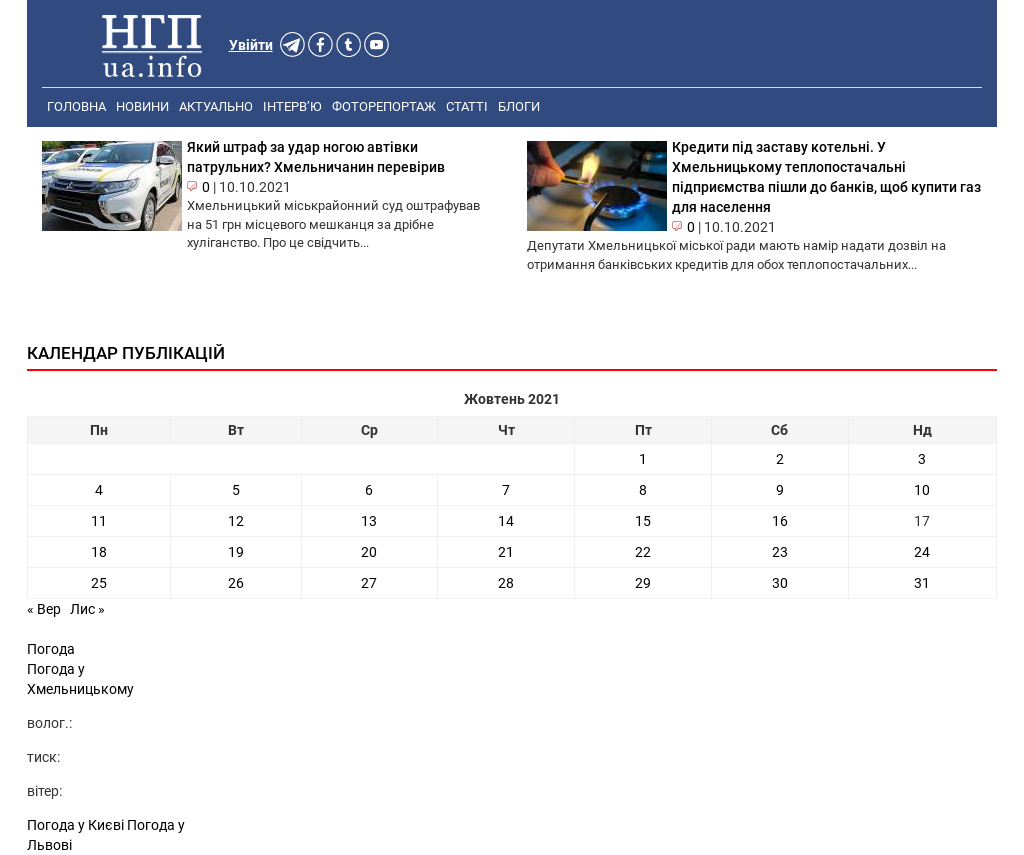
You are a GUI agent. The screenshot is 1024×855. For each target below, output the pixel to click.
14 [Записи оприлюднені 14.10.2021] (506, 521)
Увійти (251, 45)
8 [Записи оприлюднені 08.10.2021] (643, 490)
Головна (76, 106)
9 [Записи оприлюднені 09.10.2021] (780, 490)
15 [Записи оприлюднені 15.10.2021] (643, 521)
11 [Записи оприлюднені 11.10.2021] (99, 521)
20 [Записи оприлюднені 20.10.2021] (369, 552)
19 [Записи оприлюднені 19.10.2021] (236, 552)
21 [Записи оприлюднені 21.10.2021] (506, 552)
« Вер (44, 609)
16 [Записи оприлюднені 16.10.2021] (780, 521)
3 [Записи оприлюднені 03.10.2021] (922, 459)
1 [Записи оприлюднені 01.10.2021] (643, 459)
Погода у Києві (75, 825)
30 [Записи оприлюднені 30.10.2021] (780, 583)
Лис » (87, 609)
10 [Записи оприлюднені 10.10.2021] (922, 490)
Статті (467, 106)
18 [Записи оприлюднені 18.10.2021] (99, 552)
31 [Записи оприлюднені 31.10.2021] (922, 583)
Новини (142, 106)
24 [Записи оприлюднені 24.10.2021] (922, 552)
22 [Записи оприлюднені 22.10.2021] (643, 552)
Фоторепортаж (384, 106)
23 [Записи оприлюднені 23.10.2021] (780, 552)
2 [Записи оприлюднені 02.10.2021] (780, 459)
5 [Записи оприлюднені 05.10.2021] (236, 490)
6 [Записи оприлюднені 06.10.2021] (369, 490)
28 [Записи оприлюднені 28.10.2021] (506, 583)
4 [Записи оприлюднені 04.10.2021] (99, 490)
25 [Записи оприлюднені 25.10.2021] (99, 583)
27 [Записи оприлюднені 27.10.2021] (369, 583)
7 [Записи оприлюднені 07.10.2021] (506, 490)
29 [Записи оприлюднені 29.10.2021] (643, 583)
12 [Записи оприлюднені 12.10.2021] (236, 521)
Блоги (519, 106)
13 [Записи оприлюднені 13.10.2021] (369, 521)
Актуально (216, 106)
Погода (51, 649)
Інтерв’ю (292, 106)
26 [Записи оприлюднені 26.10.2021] (236, 583)
